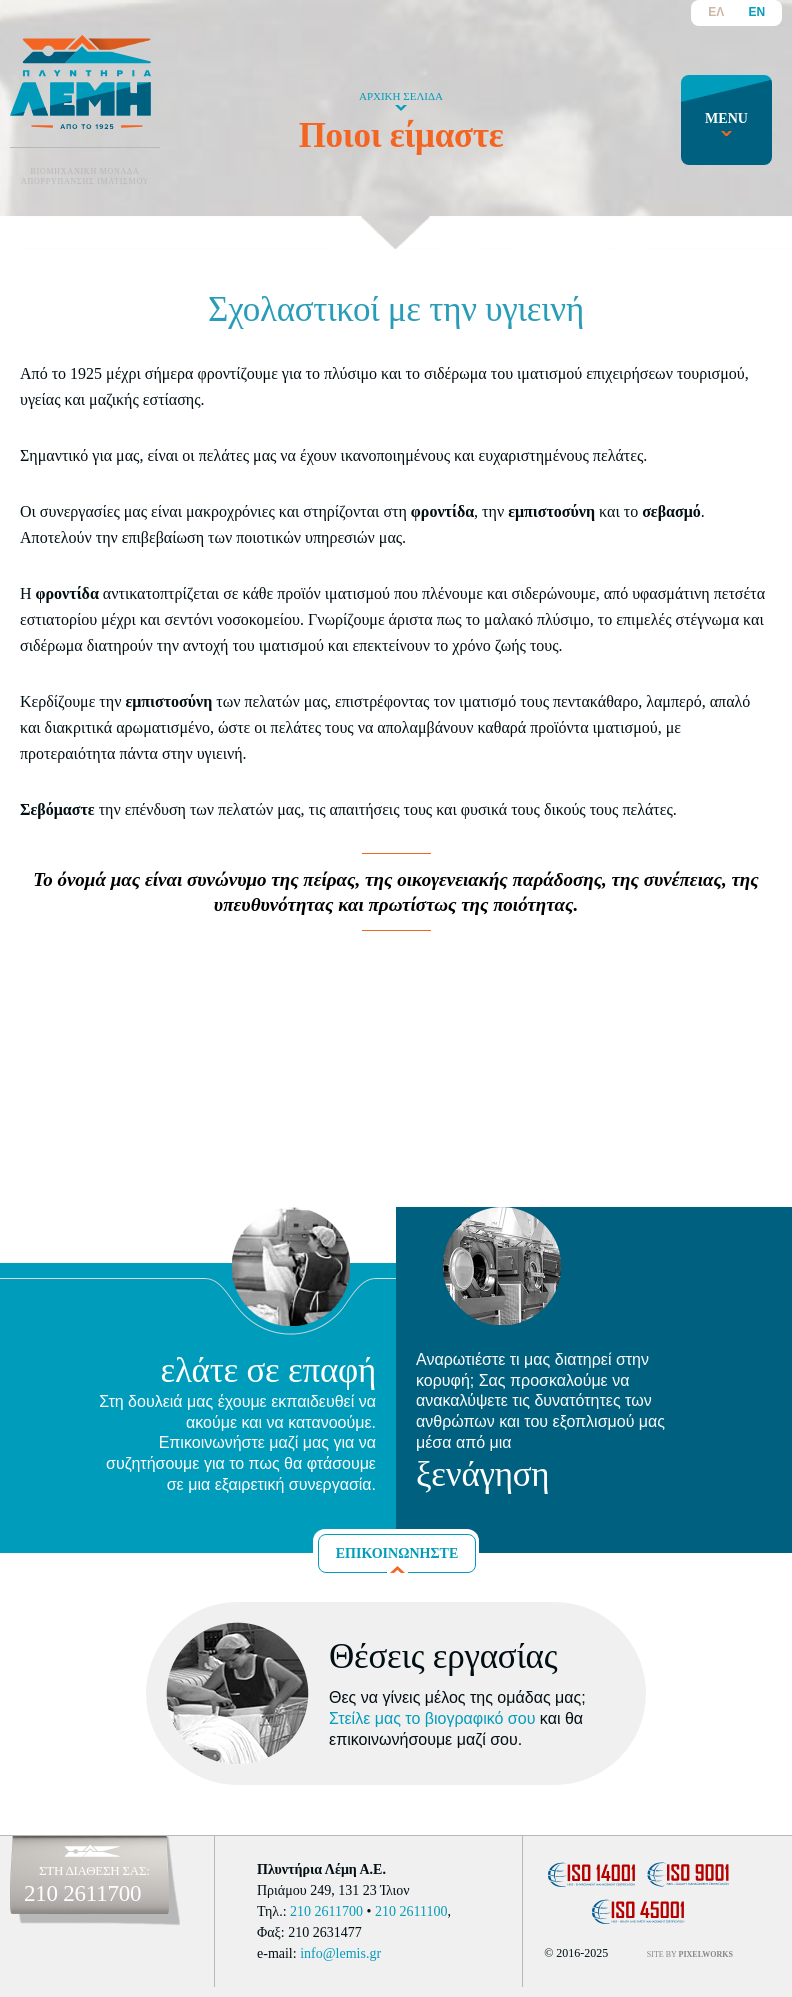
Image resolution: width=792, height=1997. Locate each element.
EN (756, 12)
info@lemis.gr (340, 1953)
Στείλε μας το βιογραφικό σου (432, 1718)
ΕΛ (716, 12)
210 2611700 (82, 1893)
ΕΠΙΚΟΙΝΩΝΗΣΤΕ (397, 1553)
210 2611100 (411, 1911)
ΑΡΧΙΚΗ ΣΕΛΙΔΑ (401, 96)
